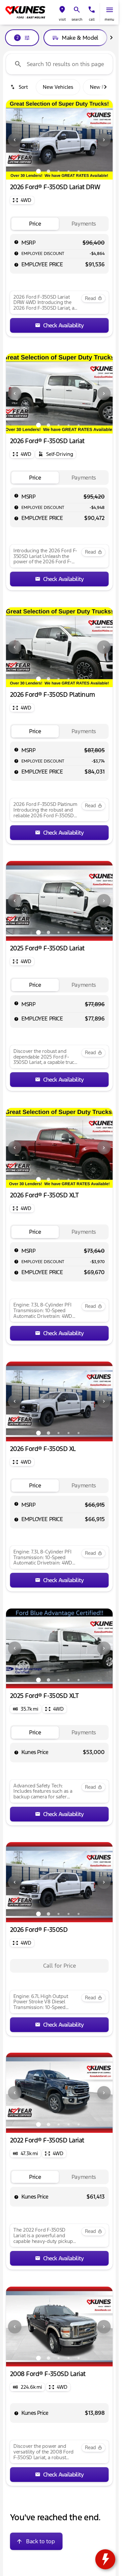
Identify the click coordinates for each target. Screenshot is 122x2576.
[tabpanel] (59, 1966)
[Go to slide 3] (58, 171)
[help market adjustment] (16, 253)
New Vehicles (58, 87)
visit (62, 19)
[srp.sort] (19, 87)
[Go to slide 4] (69, 171)
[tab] (35, 224)
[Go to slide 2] (48, 171)
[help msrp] (16, 242)
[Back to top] (36, 2541)
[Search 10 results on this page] (59, 64)
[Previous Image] (14, 140)
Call (92, 19)
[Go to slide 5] (79, 171)
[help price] (16, 264)
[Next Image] (104, 140)
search (77, 19)
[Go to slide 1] (38, 171)
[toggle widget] (105, 2559)
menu (109, 19)
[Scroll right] (111, 38)
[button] (62, 12)
